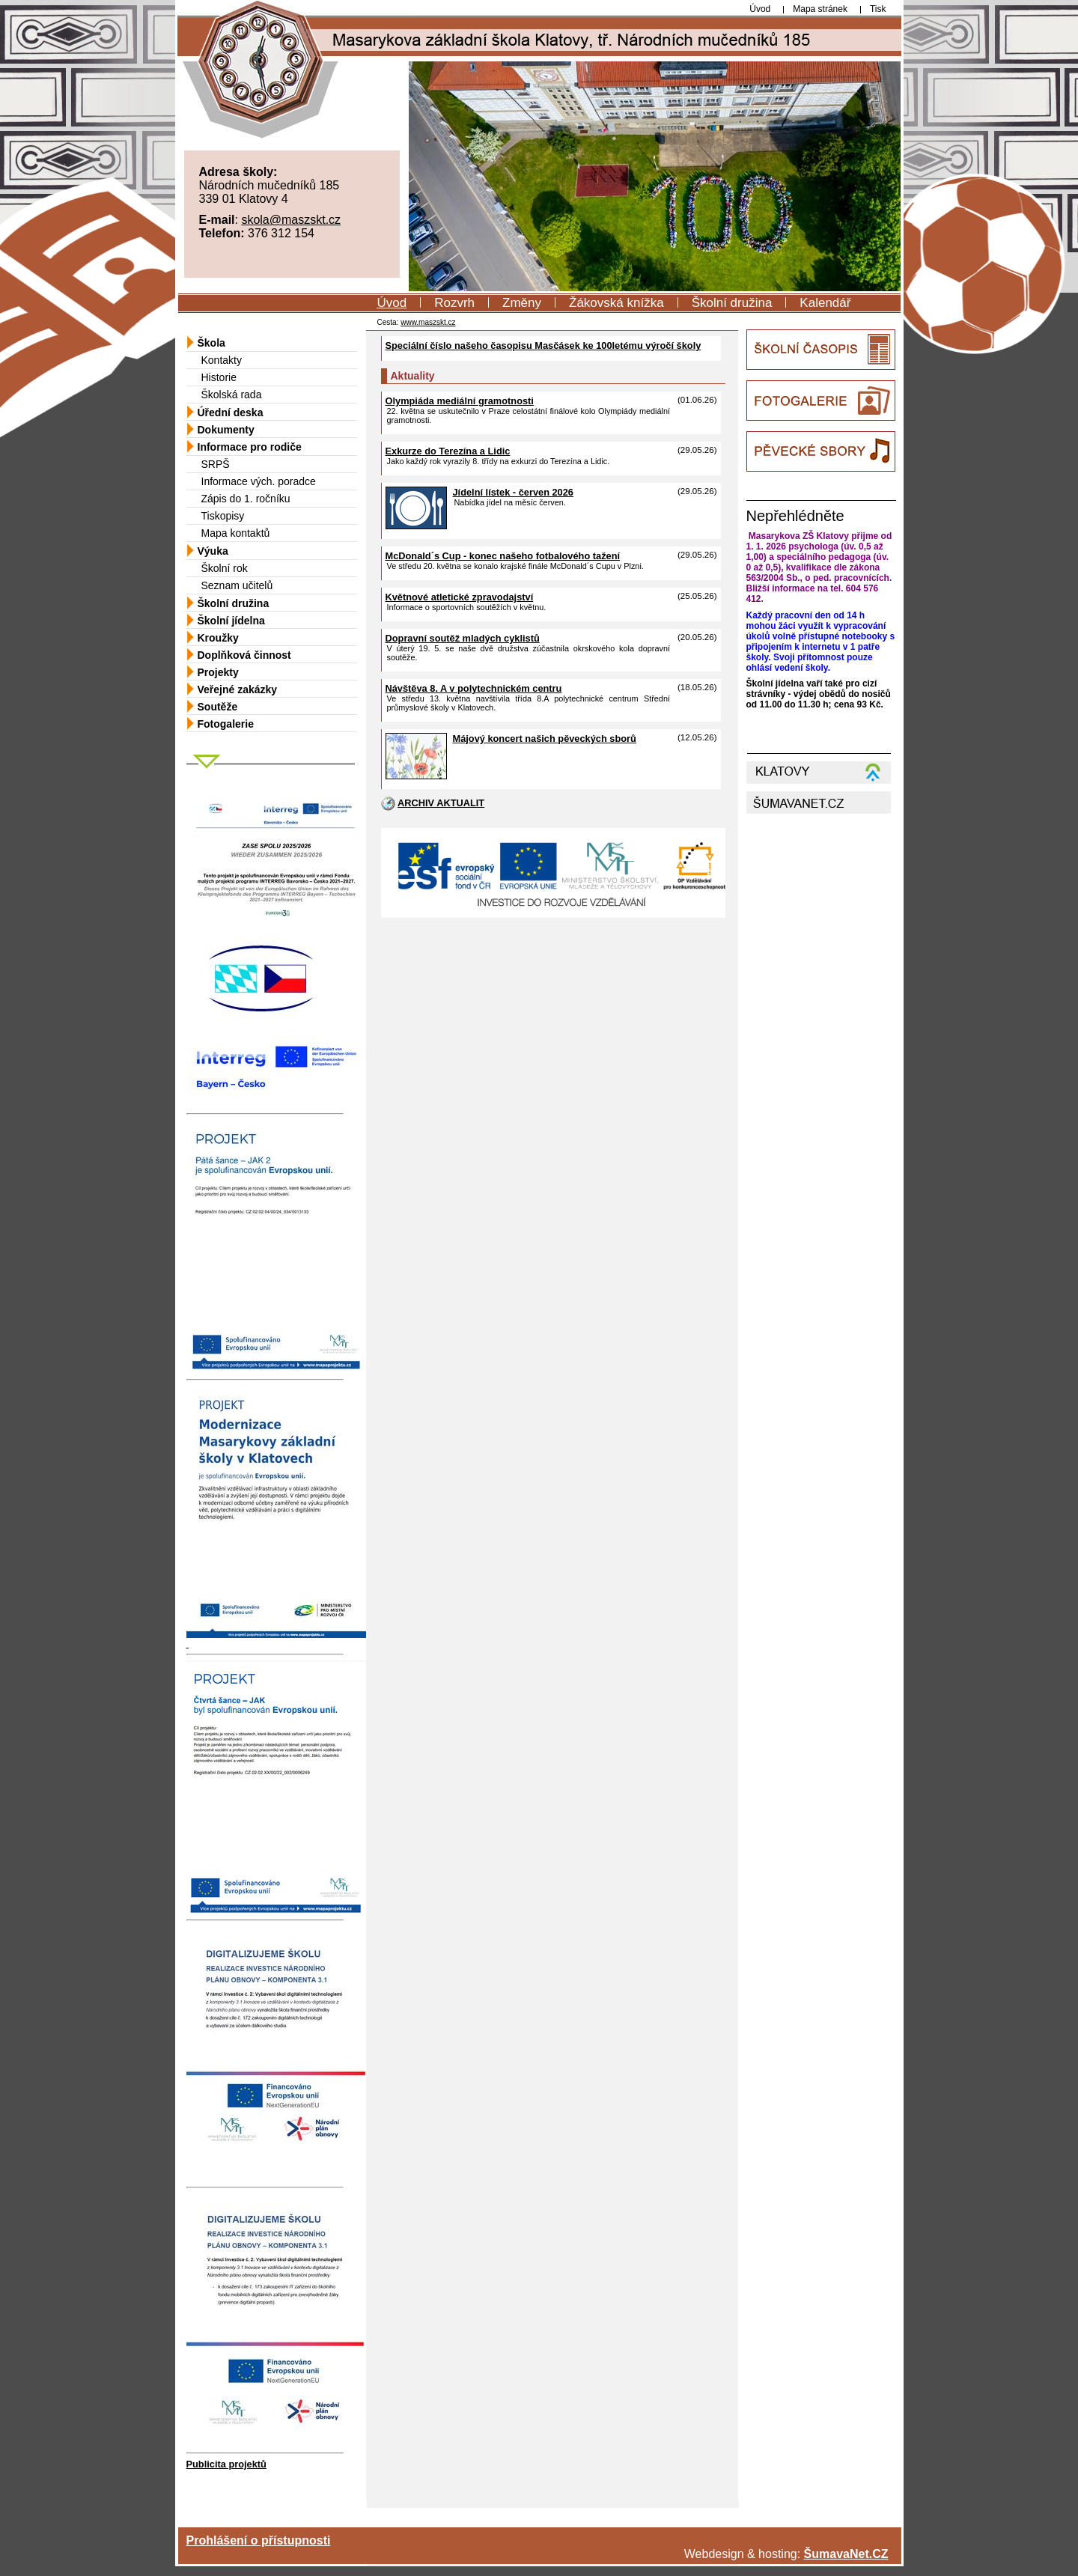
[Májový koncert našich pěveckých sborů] (416, 776)
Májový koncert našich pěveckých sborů (544, 738)
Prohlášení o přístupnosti (258, 2540)
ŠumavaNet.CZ (846, 2554)
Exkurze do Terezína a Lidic (448, 451)
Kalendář (825, 303)
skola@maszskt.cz (291, 219)
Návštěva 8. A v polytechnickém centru (474, 688)
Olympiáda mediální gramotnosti (460, 401)
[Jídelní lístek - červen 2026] (416, 526)
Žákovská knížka (616, 303)
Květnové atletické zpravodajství (460, 597)
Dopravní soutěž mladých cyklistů (463, 638)
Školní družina (732, 303)
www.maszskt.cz (428, 322)
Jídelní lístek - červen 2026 (513, 492)
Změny (521, 303)
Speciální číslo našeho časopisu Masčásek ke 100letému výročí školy (543, 345)
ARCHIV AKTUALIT (441, 803)
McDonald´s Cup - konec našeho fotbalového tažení (503, 555)
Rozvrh (454, 303)
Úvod (392, 303)
